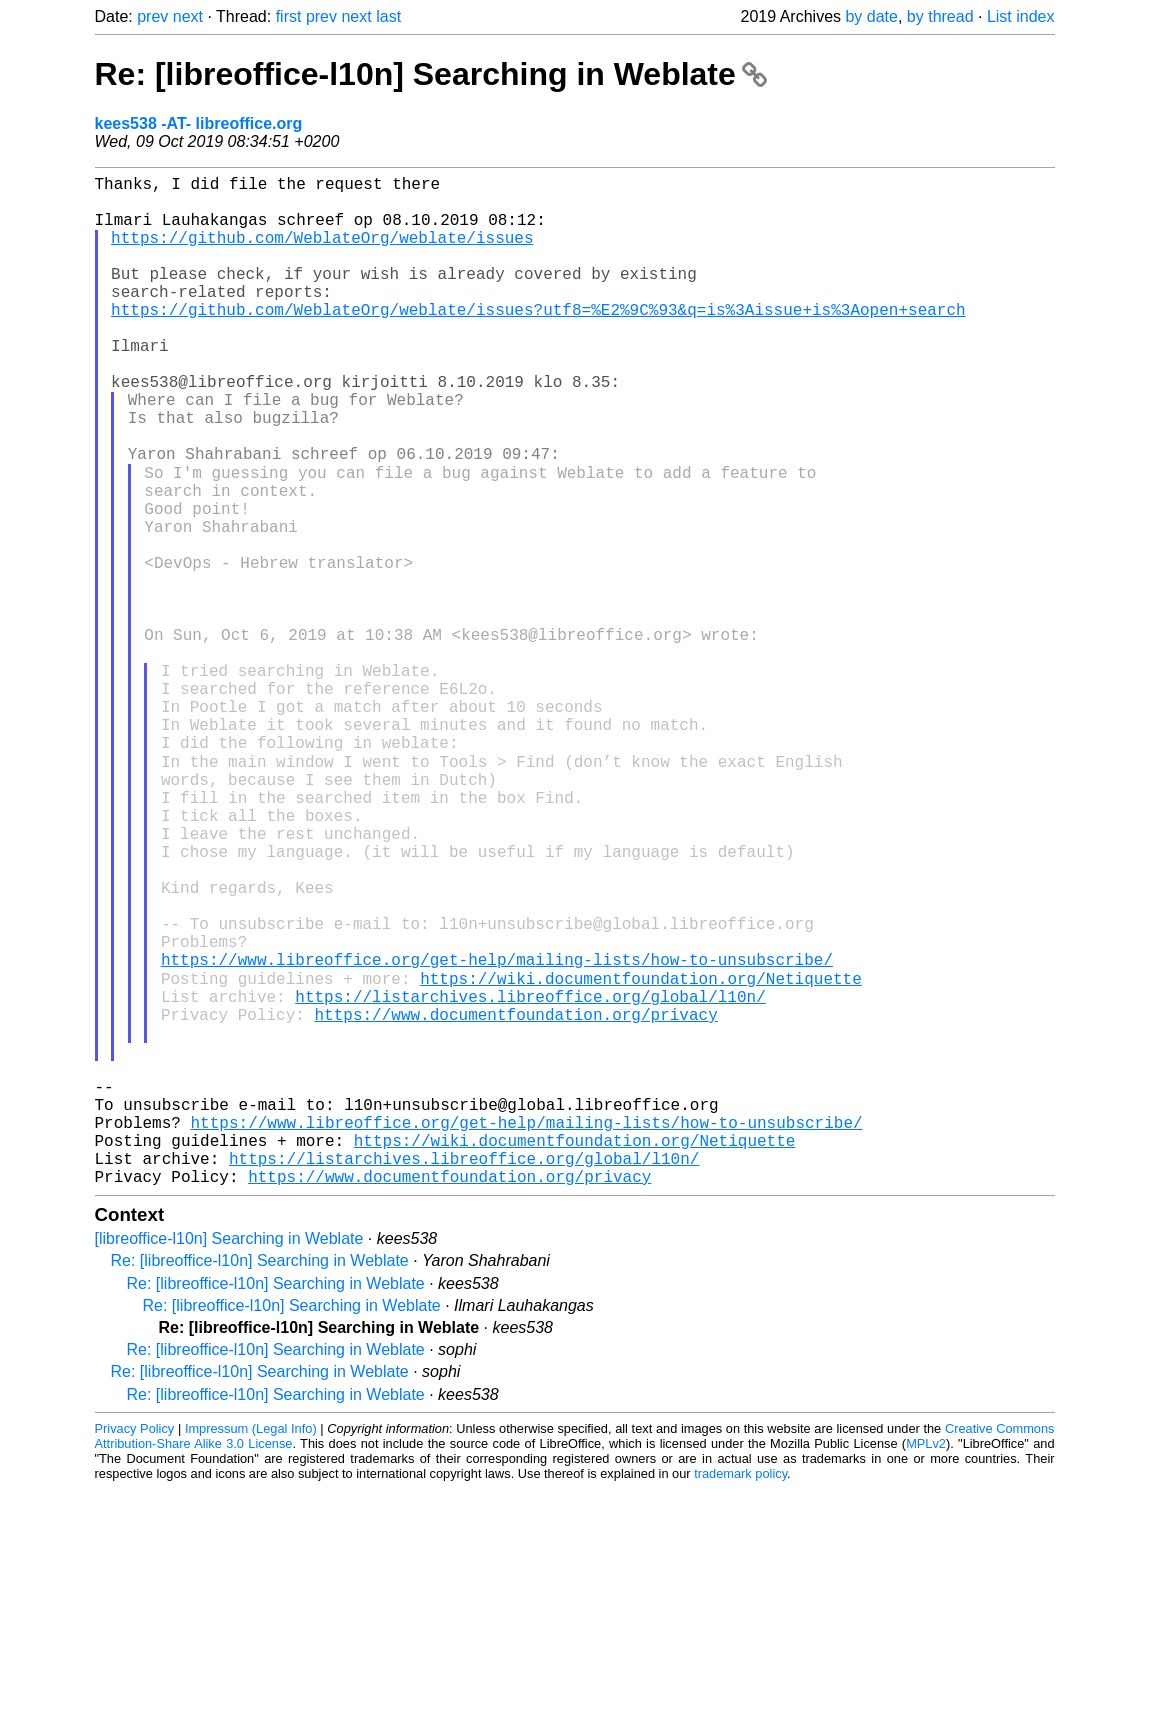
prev (152, 16)
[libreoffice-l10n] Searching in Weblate (229, 1459)
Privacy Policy (135, 1649)
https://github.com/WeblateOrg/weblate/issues (322, 253)
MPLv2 (926, 1664)
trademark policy (740, 1694)
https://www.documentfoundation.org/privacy (515, 1199)
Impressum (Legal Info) (251, 1649)
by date (871, 16)
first (289, 16)
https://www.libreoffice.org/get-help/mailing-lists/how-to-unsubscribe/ (497, 1133)
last (388, 16)
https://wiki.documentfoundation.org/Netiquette (641, 1155)
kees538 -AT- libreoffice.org (199, 123)
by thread (940, 16)
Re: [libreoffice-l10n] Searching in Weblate (431, 74)
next (188, 16)
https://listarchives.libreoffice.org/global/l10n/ (530, 1177)
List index (1021, 16)
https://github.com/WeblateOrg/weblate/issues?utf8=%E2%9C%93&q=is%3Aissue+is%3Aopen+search (538, 341)
